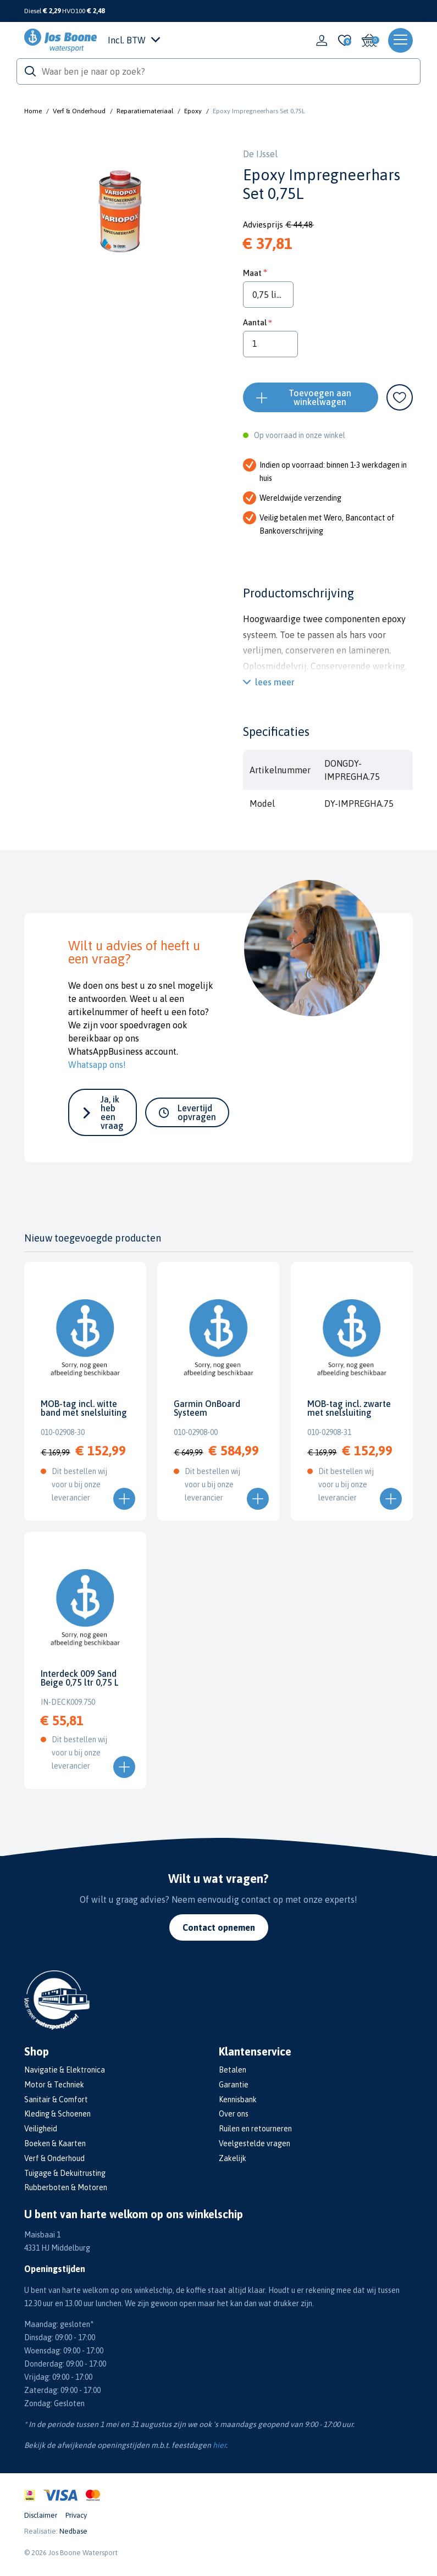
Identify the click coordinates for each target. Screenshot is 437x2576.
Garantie (233, 2084)
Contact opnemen (218, 1927)
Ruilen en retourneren (255, 2128)
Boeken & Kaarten (55, 2143)
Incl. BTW (134, 40)
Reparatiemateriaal (145, 111)
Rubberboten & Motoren (65, 2187)
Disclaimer (40, 2515)
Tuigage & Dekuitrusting (65, 2173)
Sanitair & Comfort (56, 2099)
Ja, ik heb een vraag (112, 1112)
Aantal (255, 322)
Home (33, 111)
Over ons (233, 2113)
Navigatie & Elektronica (64, 2069)
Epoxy (193, 111)
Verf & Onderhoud (79, 111)
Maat (252, 273)
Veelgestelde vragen (254, 2143)
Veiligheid (40, 2128)
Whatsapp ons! (97, 1065)
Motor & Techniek (54, 2084)
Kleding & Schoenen (57, 2113)
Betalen (232, 2069)
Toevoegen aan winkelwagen (320, 397)
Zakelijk (232, 2158)
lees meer (275, 682)
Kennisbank (238, 2099)
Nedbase (73, 2531)
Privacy (76, 2515)
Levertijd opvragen (197, 1112)
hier (219, 2445)
